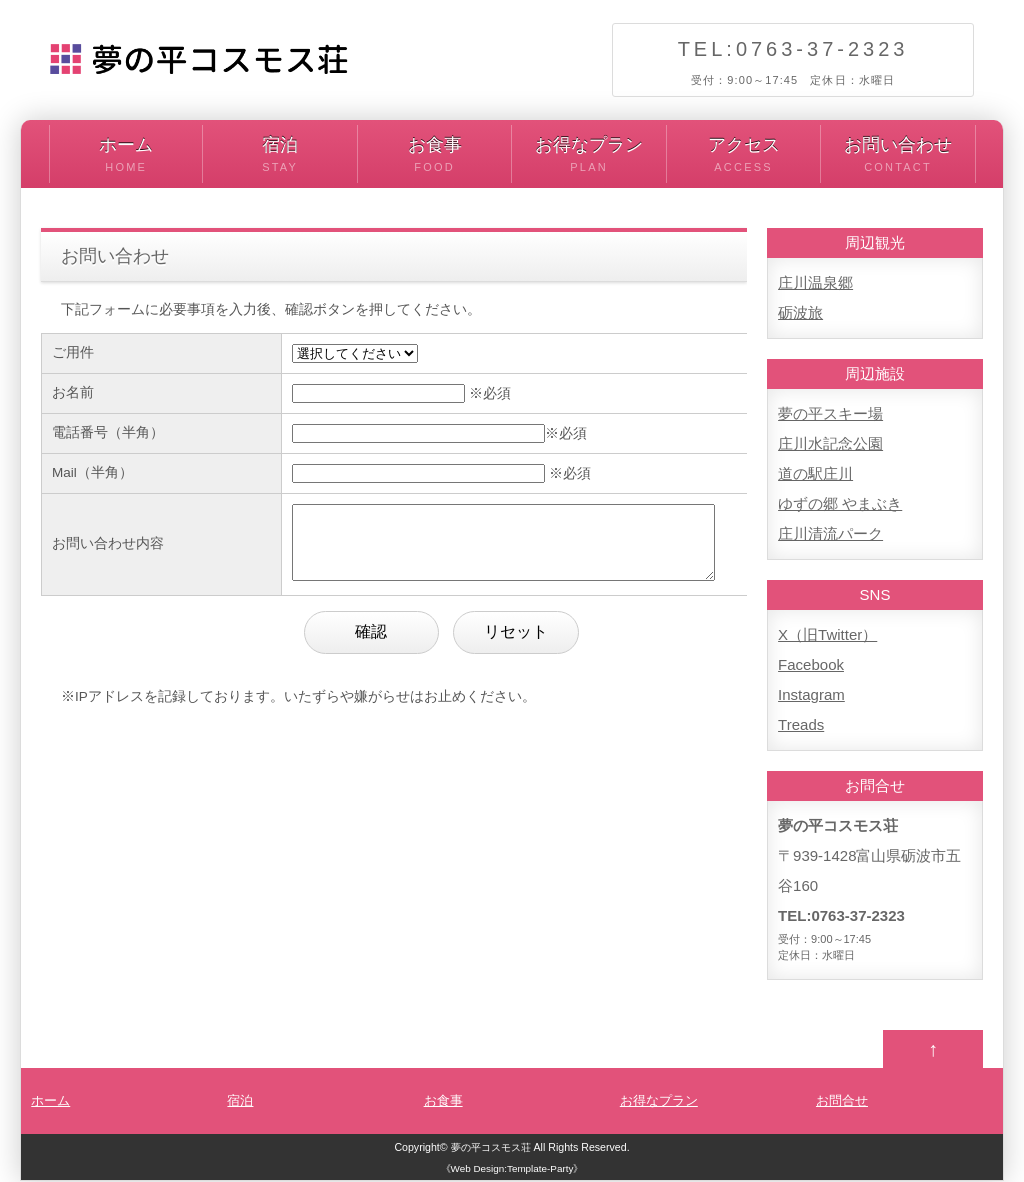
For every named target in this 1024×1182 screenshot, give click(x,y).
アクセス (743, 155)
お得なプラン (588, 155)
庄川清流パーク (830, 533)
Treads (801, 724)
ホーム (126, 155)
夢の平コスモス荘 (491, 1149)
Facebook (811, 664)
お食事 (434, 155)
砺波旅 (800, 312)
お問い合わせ (897, 155)
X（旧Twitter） (827, 634)
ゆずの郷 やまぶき (840, 503)
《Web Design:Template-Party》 (512, 1170)
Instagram (811, 694)
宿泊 (279, 155)
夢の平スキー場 (830, 413)
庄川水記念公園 (830, 443)
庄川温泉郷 (815, 282)
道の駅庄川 (815, 473)
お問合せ (842, 1102)
